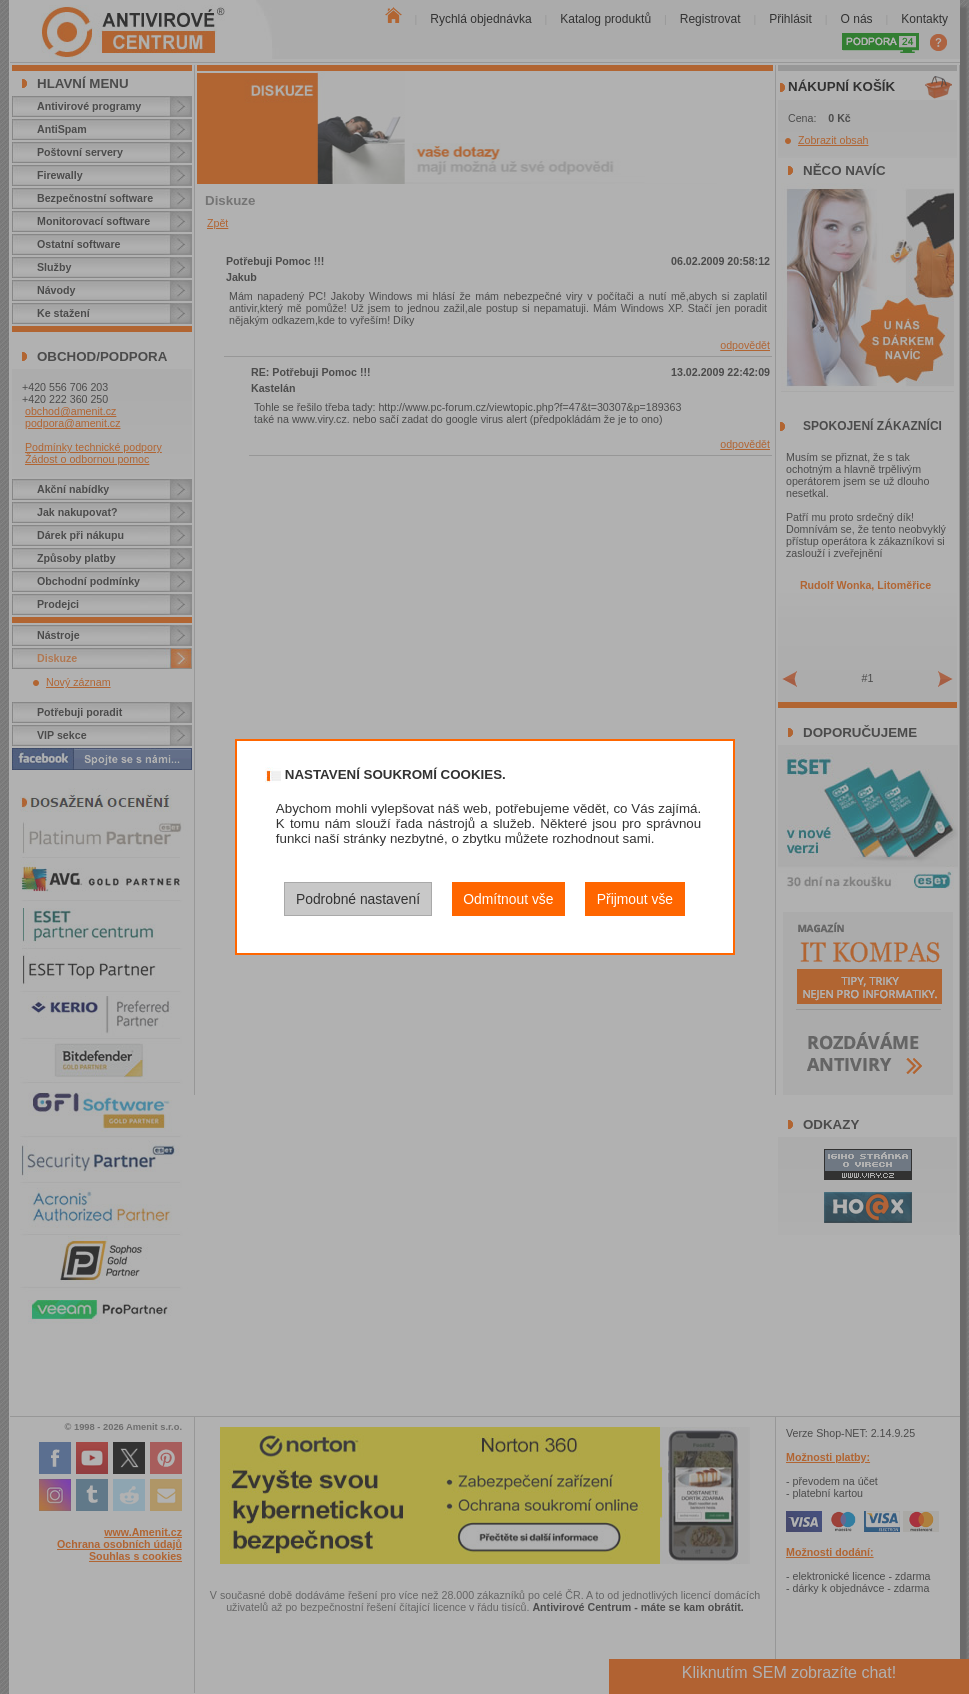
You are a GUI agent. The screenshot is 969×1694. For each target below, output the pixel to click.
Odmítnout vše (508, 899)
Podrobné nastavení (358, 899)
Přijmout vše (635, 899)
